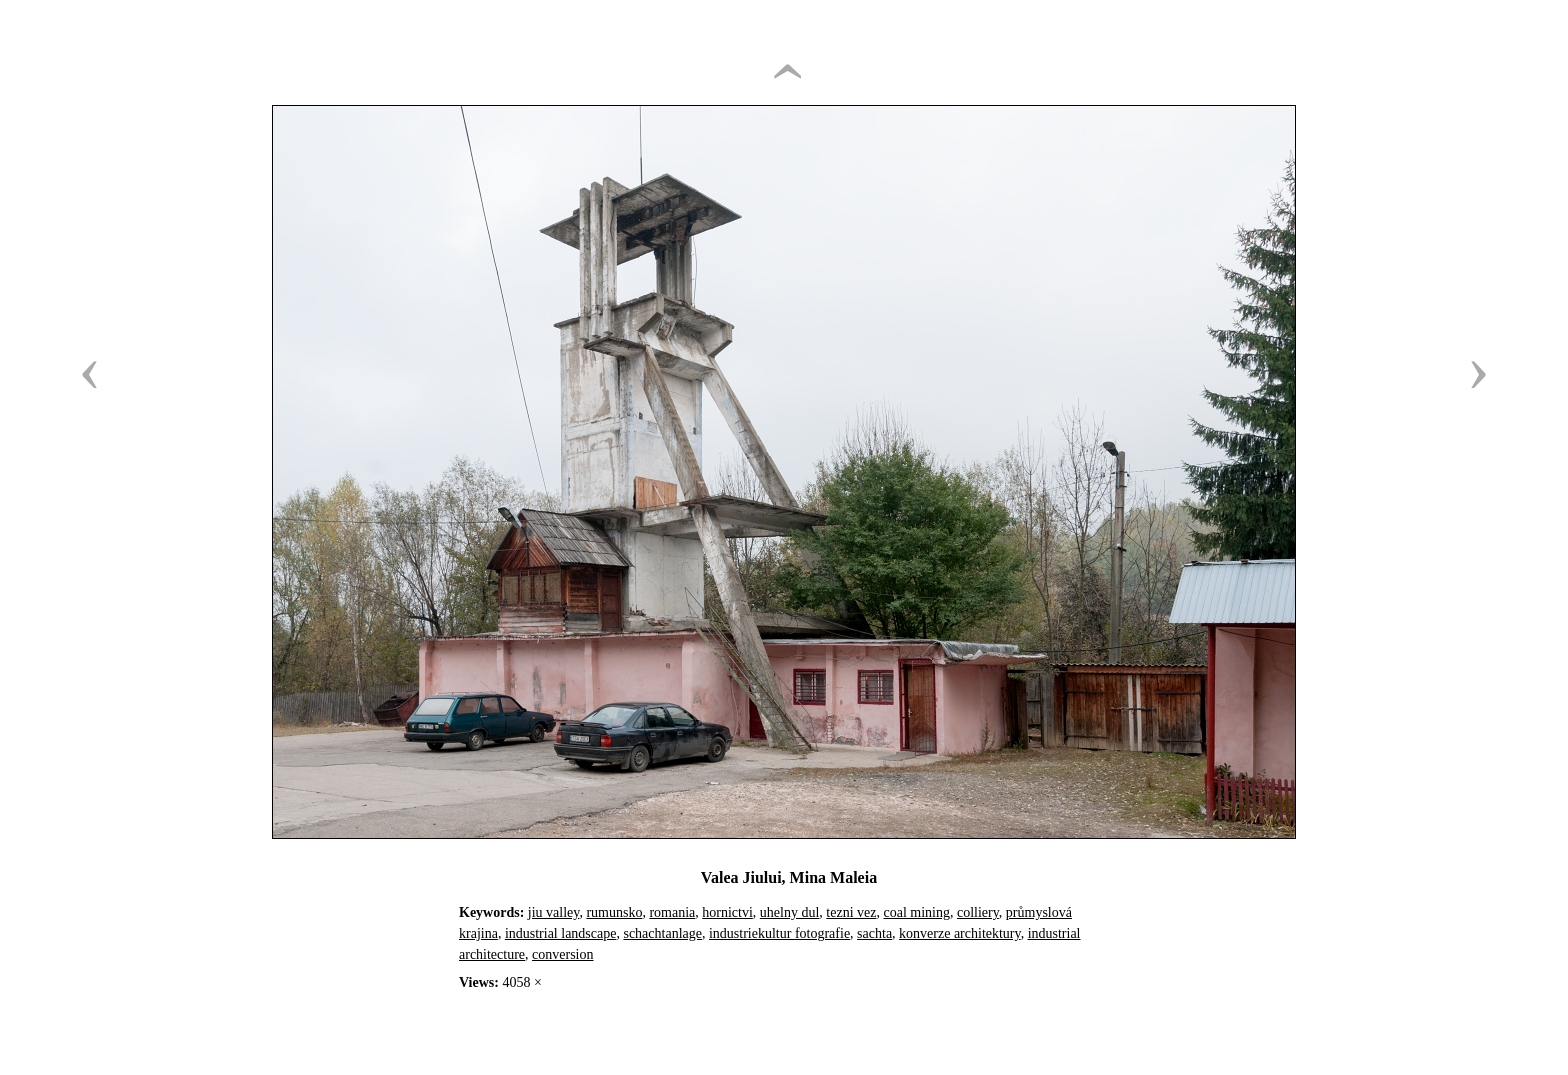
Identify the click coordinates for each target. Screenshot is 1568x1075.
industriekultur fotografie (779, 933)
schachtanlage (662, 933)
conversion (562, 954)
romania (672, 912)
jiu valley (554, 912)
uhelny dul (790, 912)
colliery (978, 912)
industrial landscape (561, 933)
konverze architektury (960, 933)
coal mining (916, 912)
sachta (874, 933)
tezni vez (851, 912)
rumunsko (614, 912)
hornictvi (727, 912)
